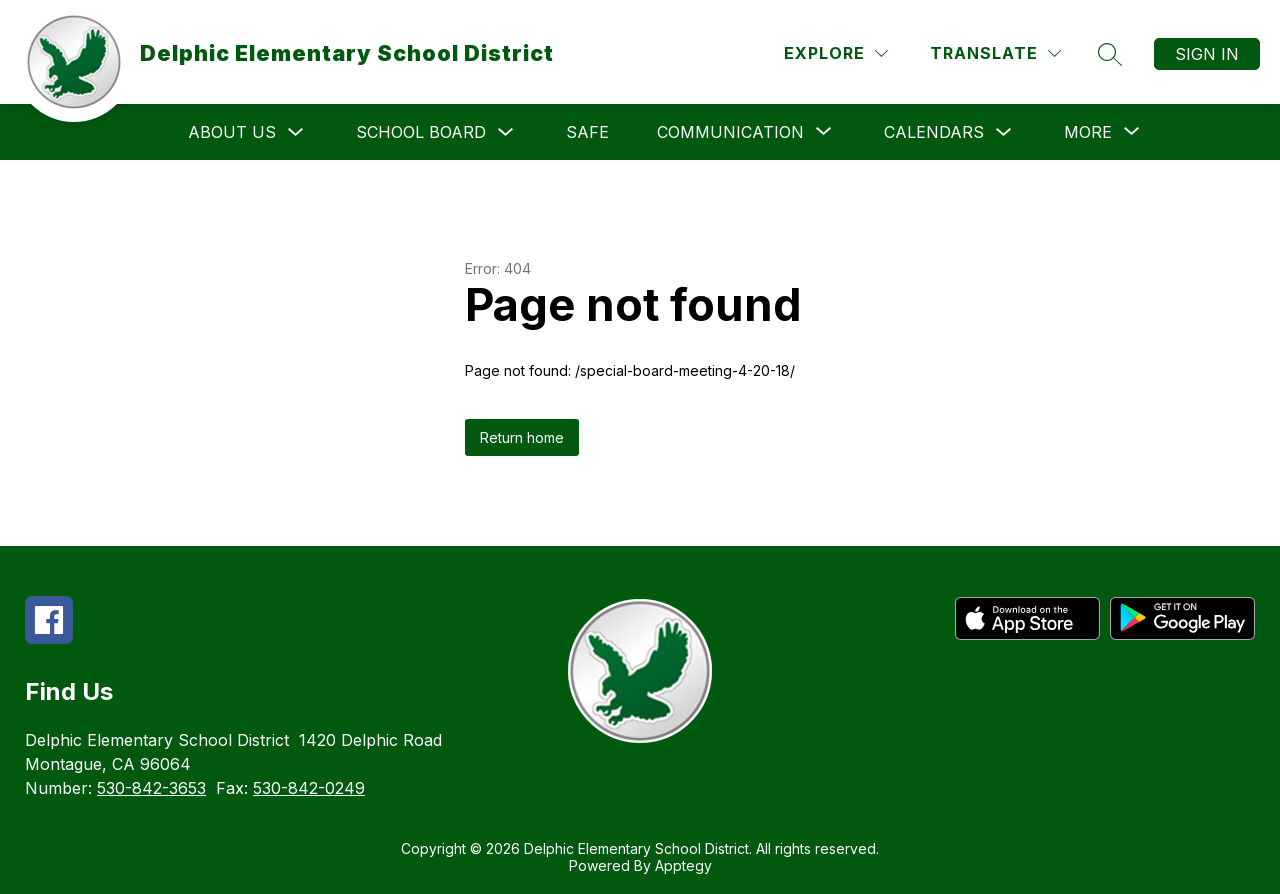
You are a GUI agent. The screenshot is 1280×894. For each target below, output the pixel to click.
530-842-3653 (151, 788)
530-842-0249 (309, 788)
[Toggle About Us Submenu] (296, 132)
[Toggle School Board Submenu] (506, 132)
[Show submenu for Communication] (730, 132)
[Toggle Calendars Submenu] (1004, 132)
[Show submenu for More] (1088, 132)
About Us (232, 132)
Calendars (934, 132)
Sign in (1207, 54)
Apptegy (683, 865)
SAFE (587, 132)
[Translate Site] (995, 53)
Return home (522, 437)
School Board (421, 132)
